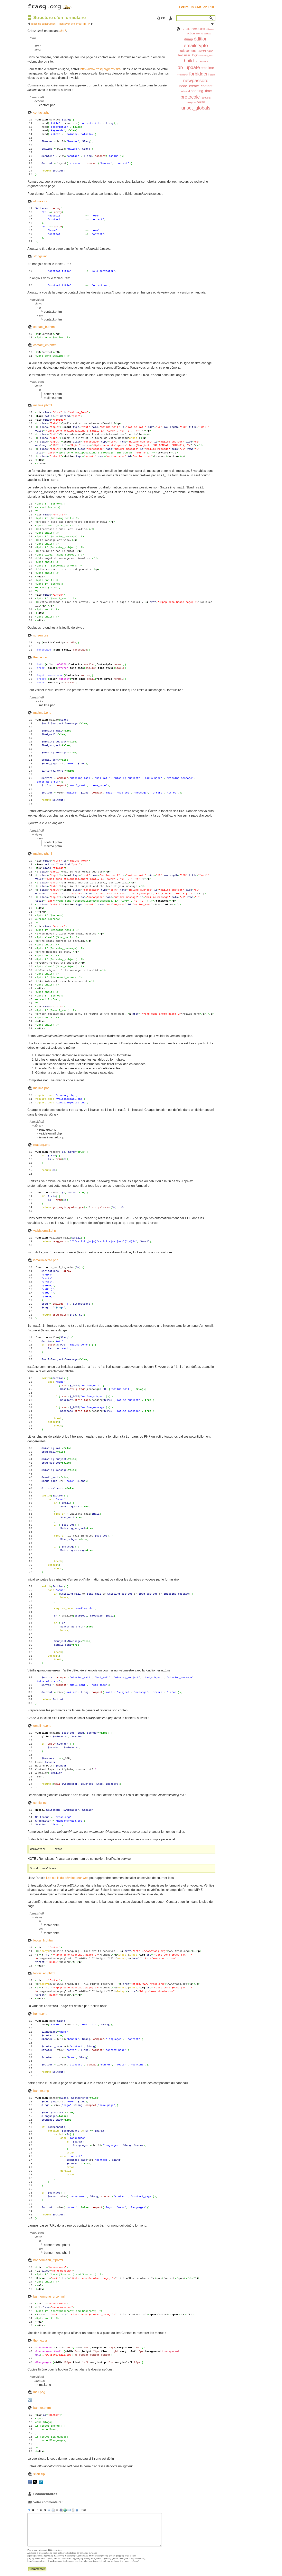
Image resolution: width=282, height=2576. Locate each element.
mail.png (39, 2392)
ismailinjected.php (45, 1260)
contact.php (41, 112)
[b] (32, 2510)
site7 (63, 30)
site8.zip (39, 2474)
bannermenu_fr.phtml (48, 2260)
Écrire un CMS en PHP (197, 7)
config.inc (40, 1802)
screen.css (40, 635)
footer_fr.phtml (43, 1940)
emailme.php (42, 1725)
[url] (65, 2510)
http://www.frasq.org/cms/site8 (101, 69)
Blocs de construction (43, 23)
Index (178, 29)
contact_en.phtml (45, 345)
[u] (40, 2510)
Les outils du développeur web (67, 1877)
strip (73, 2510)
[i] (37, 2510)
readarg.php (41, 1144)
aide (77, 2510)
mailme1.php (42, 712)
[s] (45, 2510)
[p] (29, 2510)
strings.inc (40, 256)
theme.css (40, 657)
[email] (69, 2510)
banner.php (41, 2090)
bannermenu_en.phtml (49, 2296)
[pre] (53, 2510)
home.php (40, 2013)
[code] (61, 2510)
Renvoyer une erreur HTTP (74, 23)
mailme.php (41, 1088)
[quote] (49, 2510)
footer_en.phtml (44, 1973)
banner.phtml (42, 2407)
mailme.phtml (42, 405)
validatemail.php (44, 1230)
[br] (57, 2510)
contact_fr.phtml (44, 327)
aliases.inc (40, 201)
